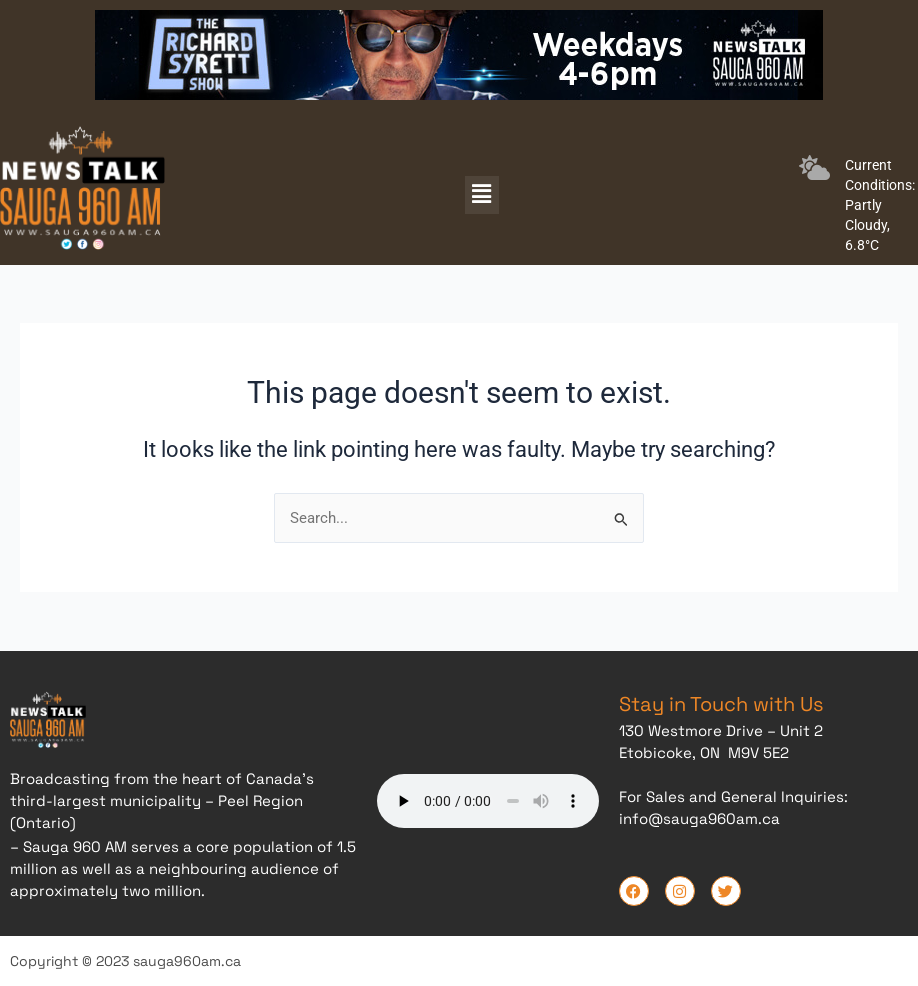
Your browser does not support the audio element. (488, 798)
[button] (482, 195)
